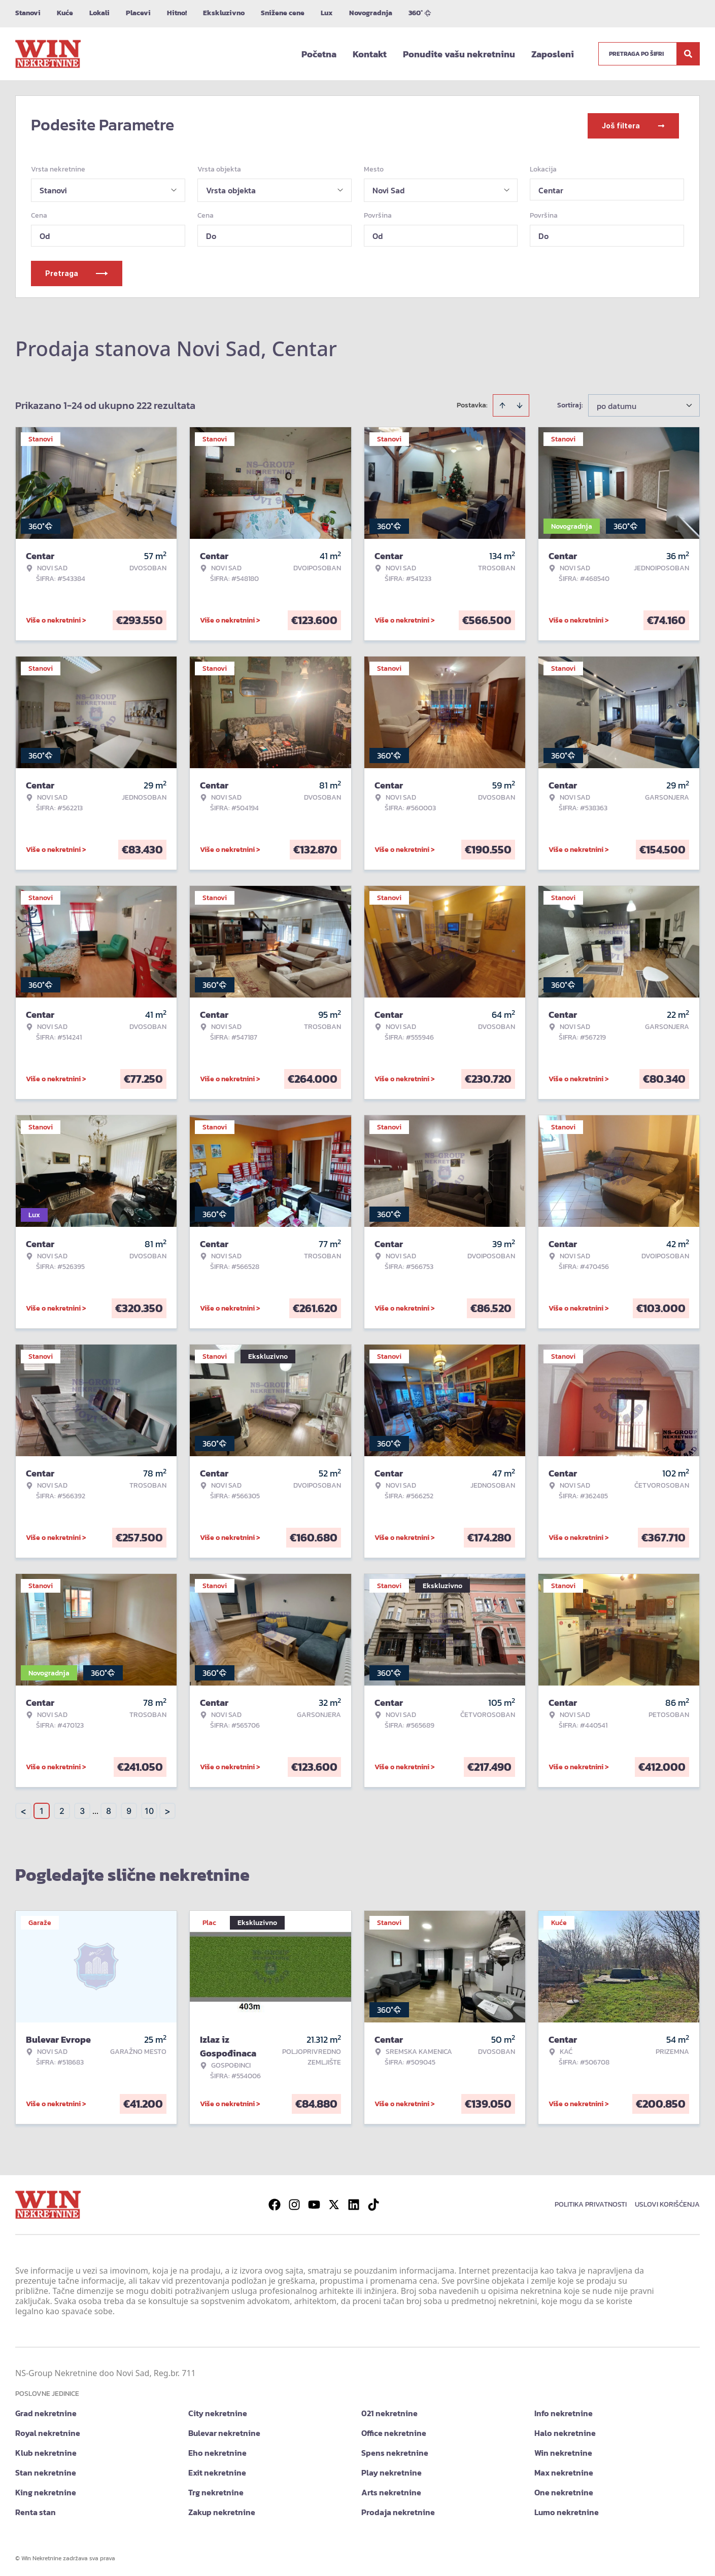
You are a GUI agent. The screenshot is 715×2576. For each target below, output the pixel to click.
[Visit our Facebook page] (274, 2202)
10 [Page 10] (149, 1809)
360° (419, 13)
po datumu (616, 404)
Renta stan (35, 2510)
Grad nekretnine (46, 2411)
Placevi (138, 13)
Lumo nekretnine (566, 2510)
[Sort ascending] (502, 403)
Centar (550, 188)
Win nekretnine (563, 2451)
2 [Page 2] (61, 1809)
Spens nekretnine (394, 2451)
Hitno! (177, 13)
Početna (318, 54)
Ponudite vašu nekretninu (459, 54)
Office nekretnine (393, 2431)
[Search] (688, 53)
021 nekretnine (389, 2411)
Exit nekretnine (217, 2470)
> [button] (167, 1809)
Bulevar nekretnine (224, 2431)
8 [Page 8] (108, 1809)
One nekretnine (563, 2490)
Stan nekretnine (45, 2470)
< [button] (23, 1809)
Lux (327, 13)
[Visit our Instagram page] (294, 2202)
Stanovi (28, 13)
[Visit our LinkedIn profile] (354, 2202)
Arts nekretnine (391, 2490)
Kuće (65, 13)
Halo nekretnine (565, 2431)
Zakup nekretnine (221, 2510)
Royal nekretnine (47, 2431)
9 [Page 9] (128, 1809)
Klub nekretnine (46, 2451)
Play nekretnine (391, 2470)
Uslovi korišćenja (667, 2202)
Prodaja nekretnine (398, 2510)
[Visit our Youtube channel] (314, 2202)
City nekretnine (217, 2411)
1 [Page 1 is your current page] (42, 1809)
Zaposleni (552, 54)
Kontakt (370, 54)
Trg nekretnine (216, 2490)
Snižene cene (282, 13)
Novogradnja (370, 13)
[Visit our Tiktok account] (373, 2202)
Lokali (99, 13)
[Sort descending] (519, 403)
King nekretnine (45, 2490)
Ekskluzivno (224, 13)
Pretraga (76, 271)
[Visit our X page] (334, 2202)
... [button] (95, 1809)
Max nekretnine (563, 2470)
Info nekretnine (563, 2411)
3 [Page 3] (82, 1809)
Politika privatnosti (591, 2202)
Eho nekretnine (217, 2451)
